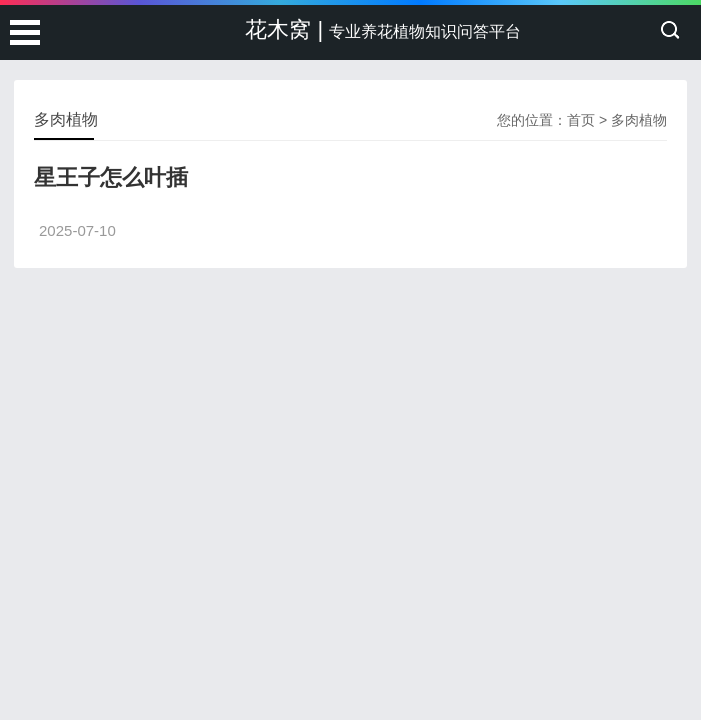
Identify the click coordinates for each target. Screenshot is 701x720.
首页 (581, 120)
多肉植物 (639, 120)
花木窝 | (383, 29)
